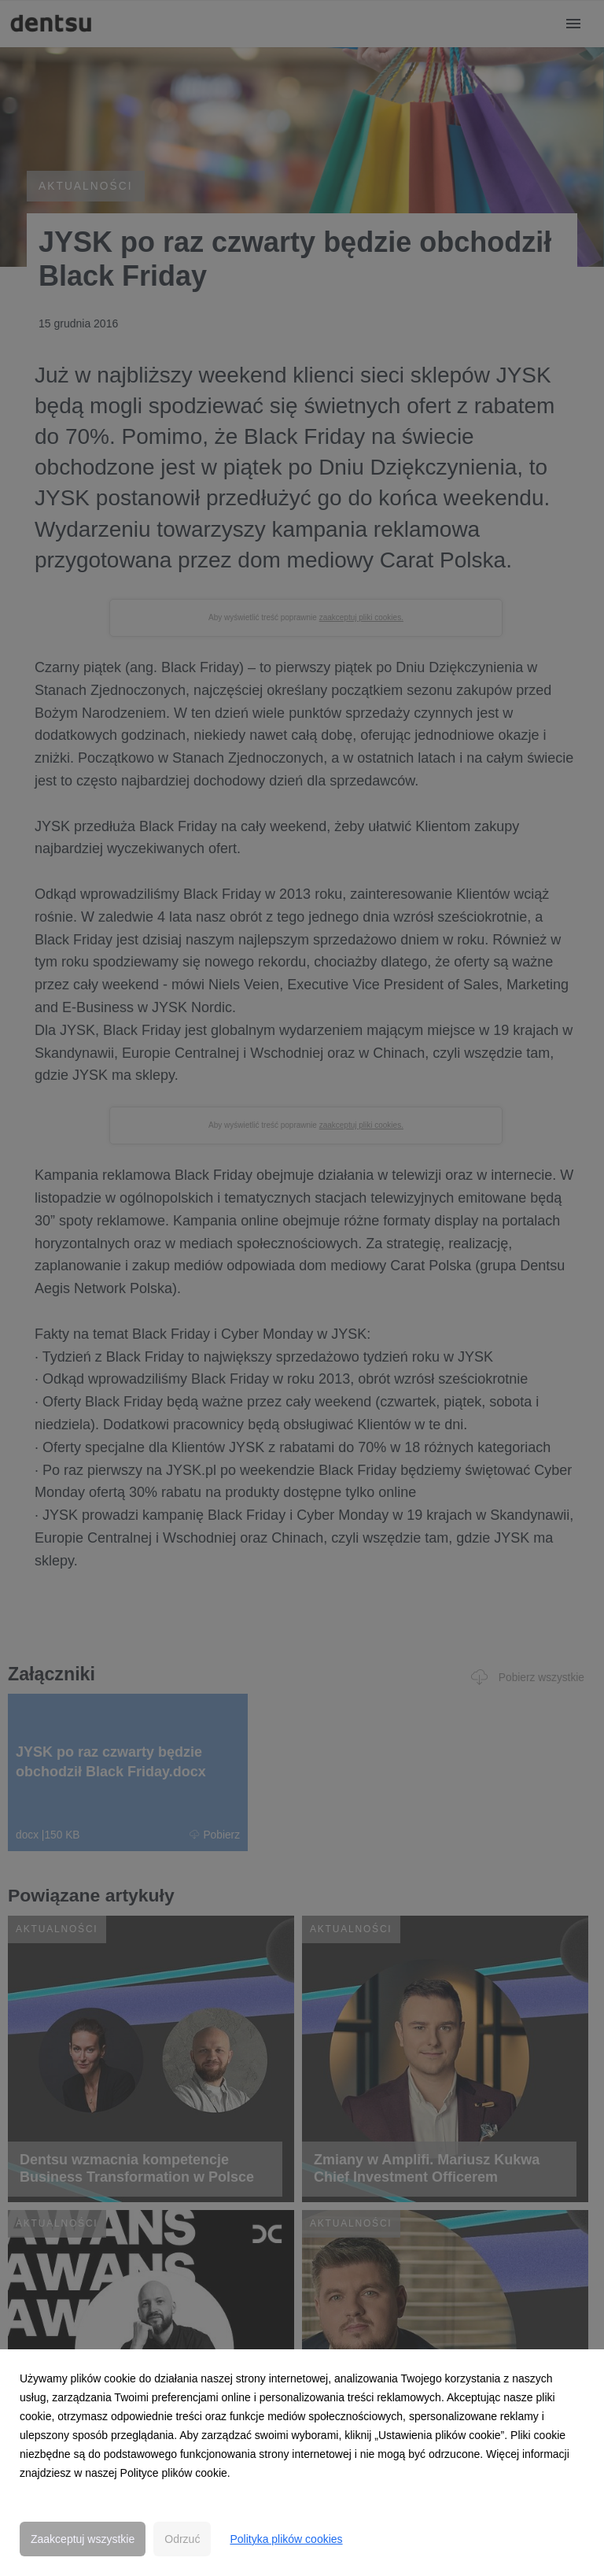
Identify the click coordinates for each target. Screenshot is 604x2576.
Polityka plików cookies (286, 2539)
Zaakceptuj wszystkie (82, 2539)
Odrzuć (182, 2539)
